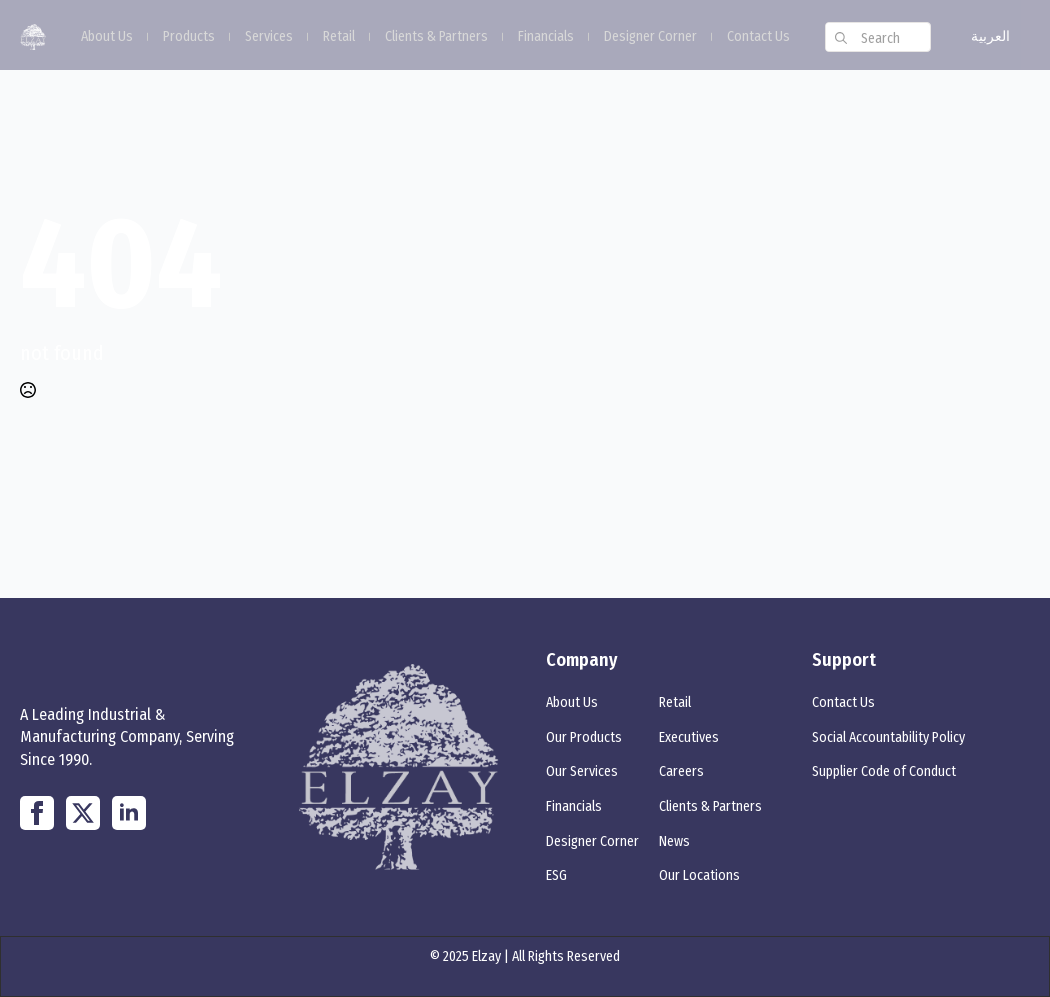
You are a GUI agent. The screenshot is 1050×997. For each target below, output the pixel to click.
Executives (689, 737)
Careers (681, 771)
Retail (339, 37)
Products (189, 37)
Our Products (584, 737)
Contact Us (758, 37)
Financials (546, 37)
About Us (107, 37)
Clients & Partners (436, 37)
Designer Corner (650, 37)
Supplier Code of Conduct (884, 771)
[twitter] (83, 813)
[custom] (37, 813)
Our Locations (699, 875)
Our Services (582, 771)
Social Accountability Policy (888, 737)
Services (269, 37)
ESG (556, 875)
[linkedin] (129, 813)
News (674, 841)
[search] (841, 38)
